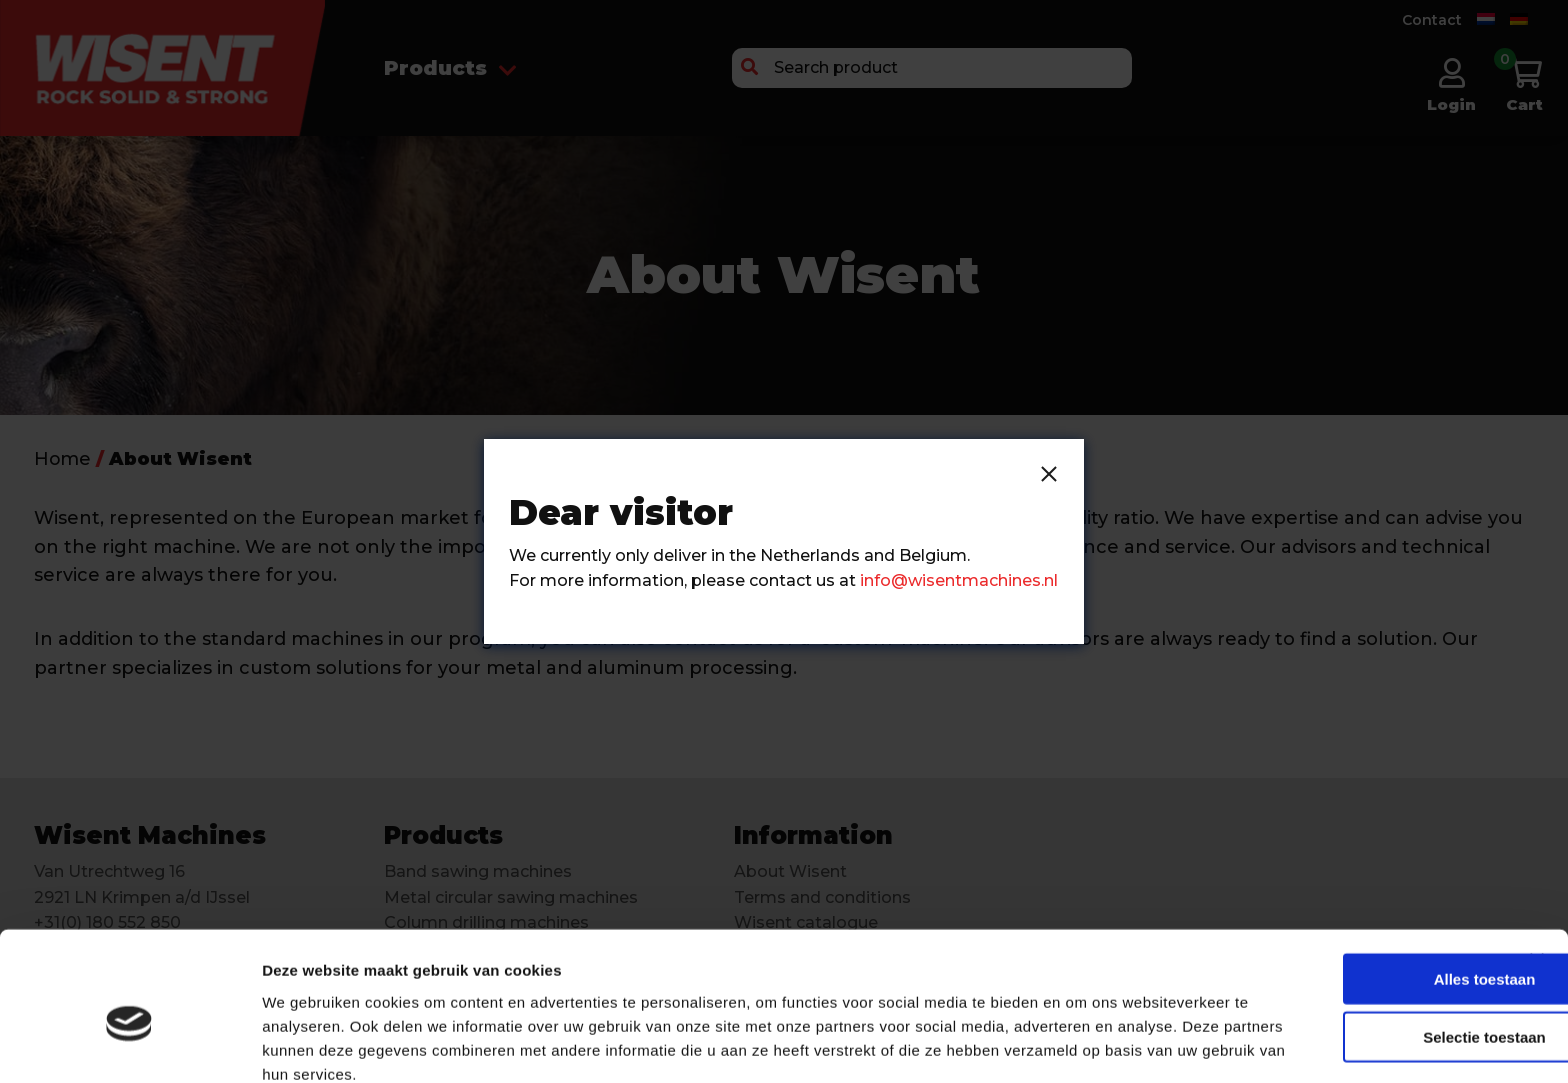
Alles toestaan (1364, 883)
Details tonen (1080, 1043)
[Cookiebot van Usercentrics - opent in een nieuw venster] (129, 1044)
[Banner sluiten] (1537, 865)
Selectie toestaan (1364, 942)
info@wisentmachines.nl (959, 580)
